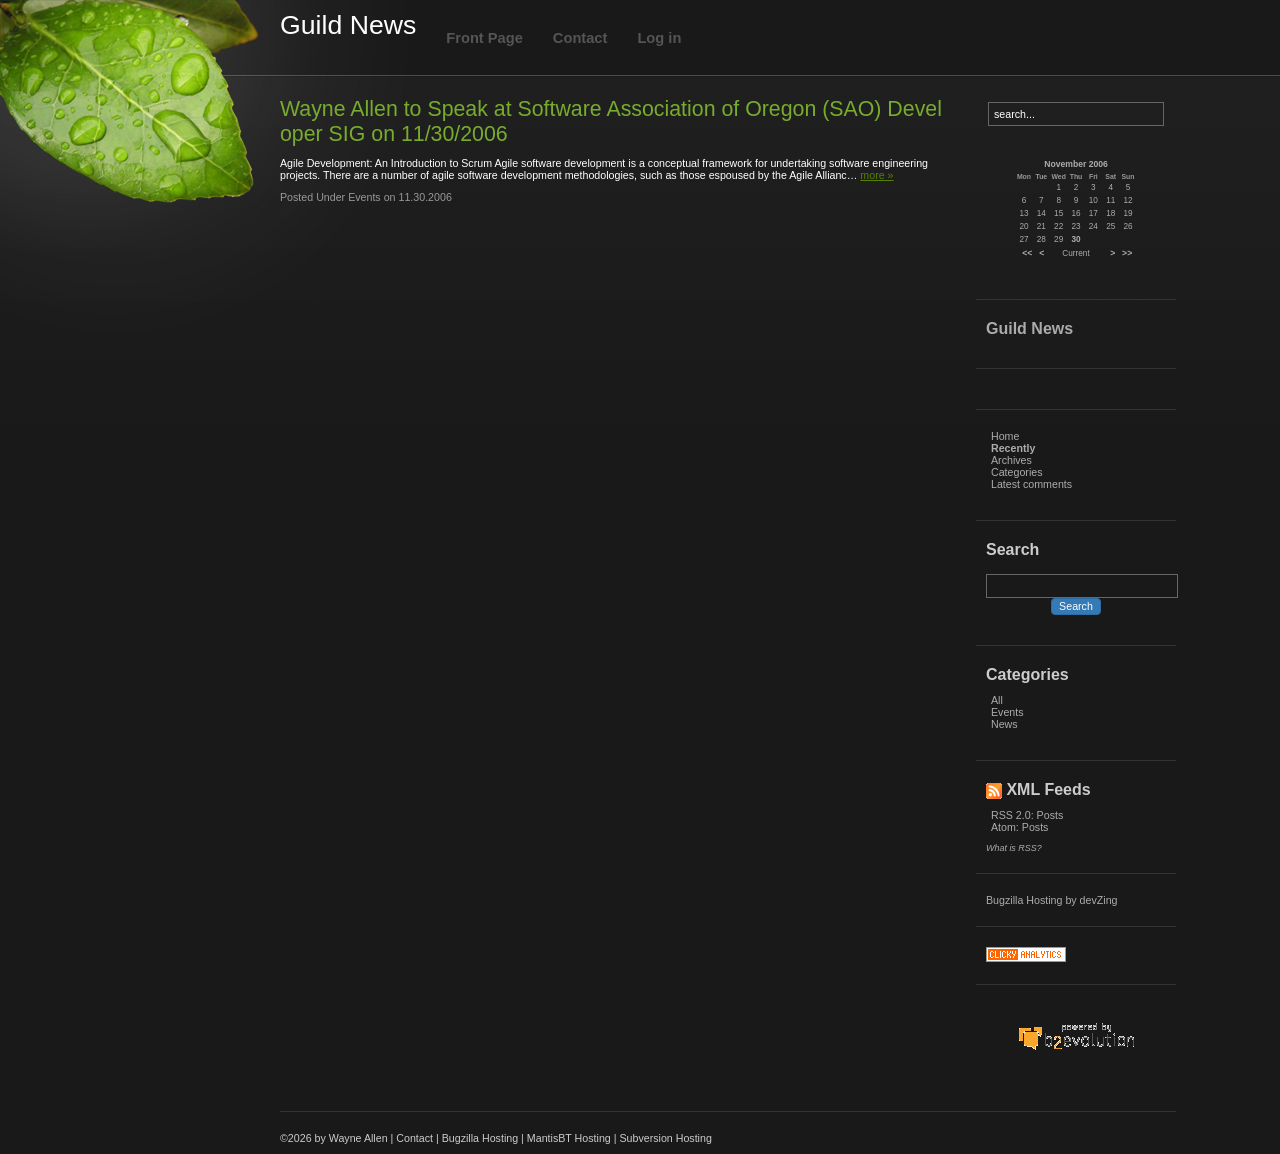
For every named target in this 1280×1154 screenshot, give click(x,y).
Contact (580, 38)
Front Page (484, 38)
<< (1027, 253)
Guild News (348, 25)
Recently (1013, 448)
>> (1127, 253)
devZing (1099, 900)
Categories (1017, 472)
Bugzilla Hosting (1024, 900)
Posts (1050, 815)
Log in (659, 38)
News (1004, 724)
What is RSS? (1014, 848)
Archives (1011, 460)
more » (876, 175)
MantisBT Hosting (569, 1138)
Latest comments (1031, 484)
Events (1007, 712)
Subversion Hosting (665, 1138)
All (997, 700)
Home (1005, 436)
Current (1075, 253)
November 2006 (1076, 164)
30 (1075, 239)
